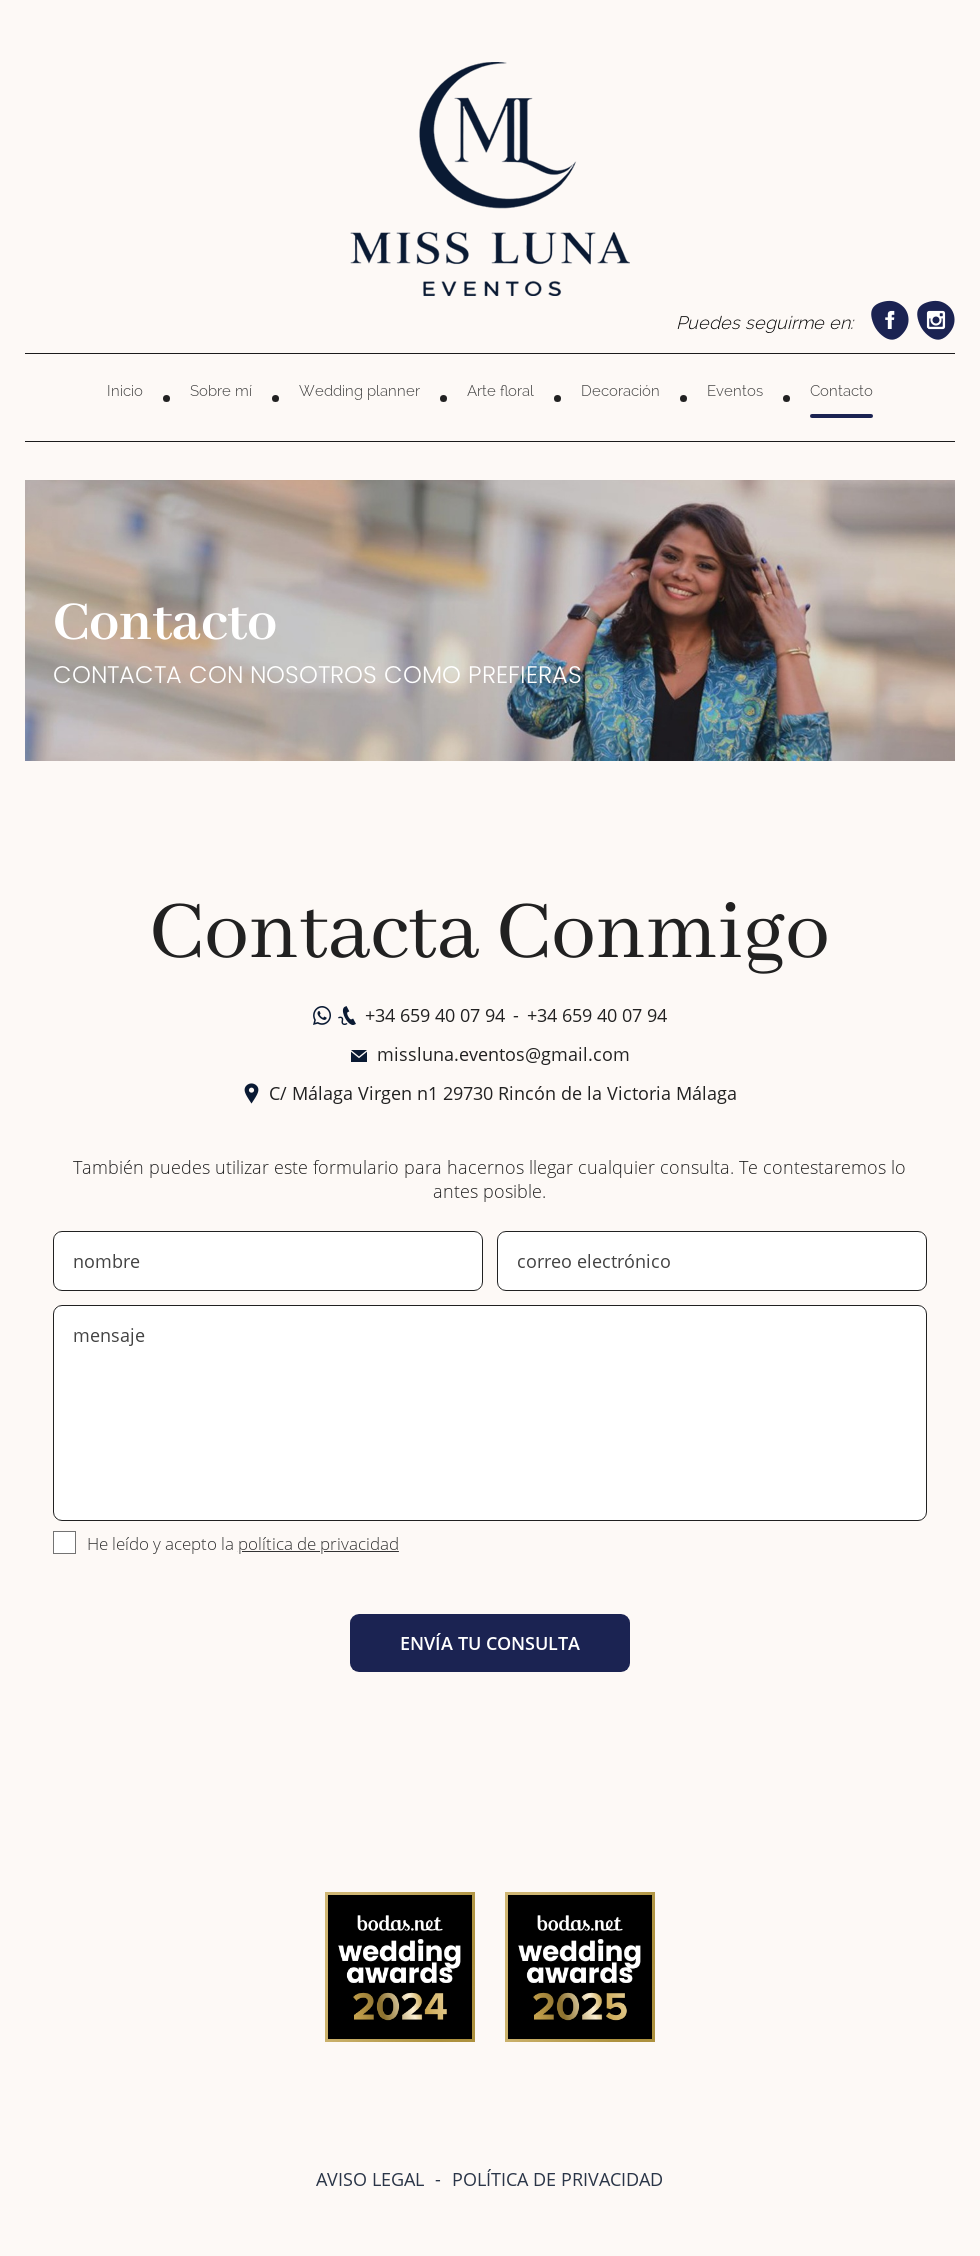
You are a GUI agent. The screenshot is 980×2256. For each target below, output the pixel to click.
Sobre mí (221, 391)
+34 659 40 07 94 (435, 1015)
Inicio (125, 391)
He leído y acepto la (243, 1543)
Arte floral (500, 391)
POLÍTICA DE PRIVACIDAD (557, 2179)
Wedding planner (359, 391)
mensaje (490, 1413)
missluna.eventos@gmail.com (503, 1054)
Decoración (620, 391)
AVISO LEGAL (370, 2179)
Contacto (841, 391)
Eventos (735, 391)
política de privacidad (318, 1543)
